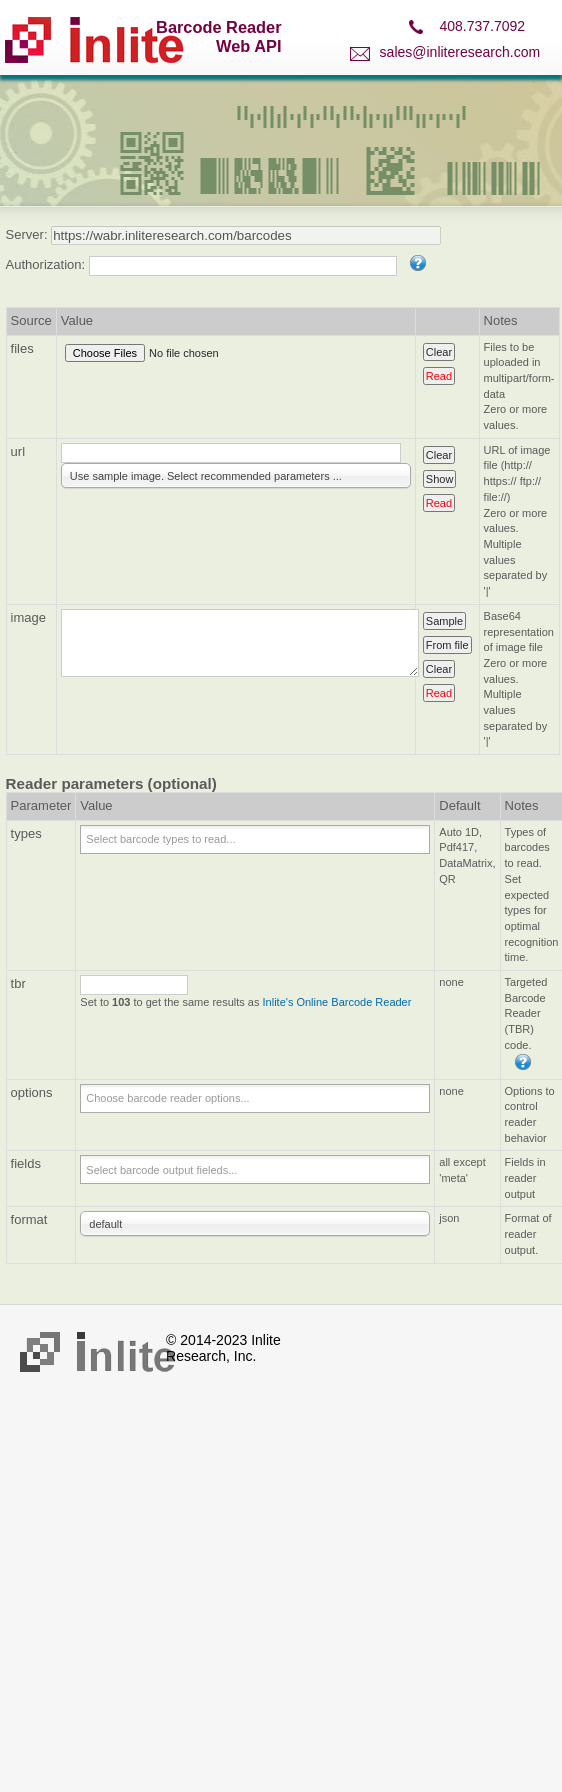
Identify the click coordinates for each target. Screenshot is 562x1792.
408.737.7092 (482, 26)
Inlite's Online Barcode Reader (337, 1002)
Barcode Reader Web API (218, 36)
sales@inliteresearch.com (460, 52)
